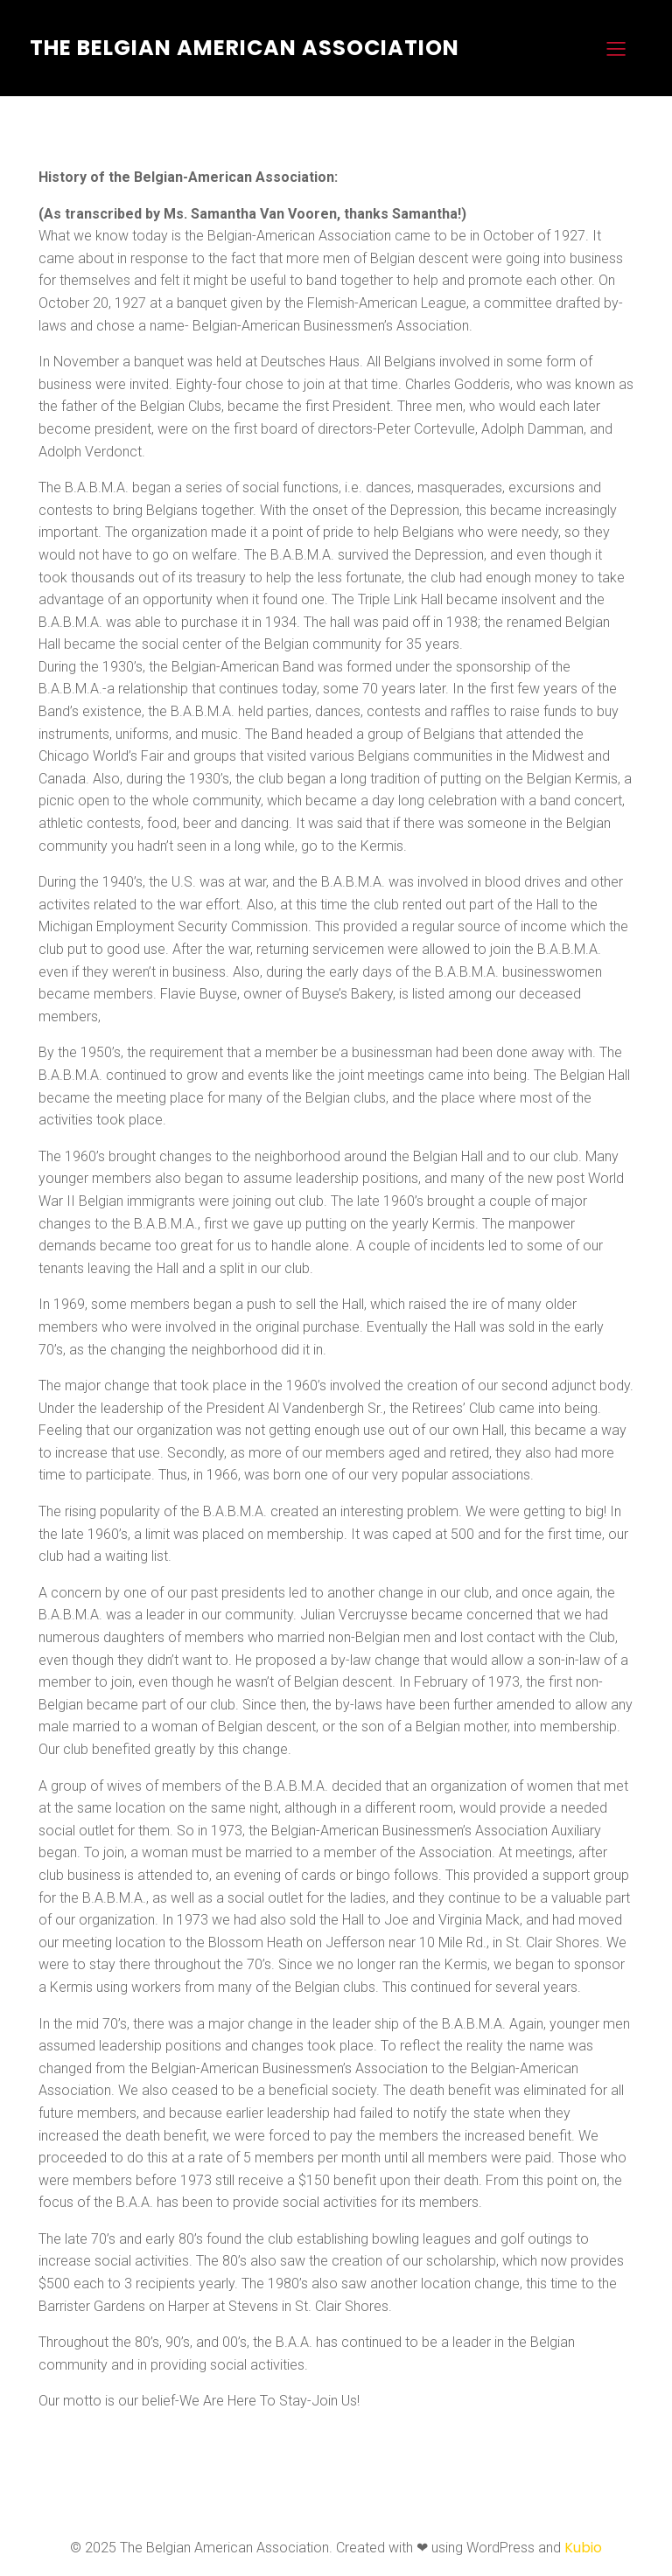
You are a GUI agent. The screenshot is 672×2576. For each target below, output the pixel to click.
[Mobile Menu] (616, 48)
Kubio (583, 2548)
